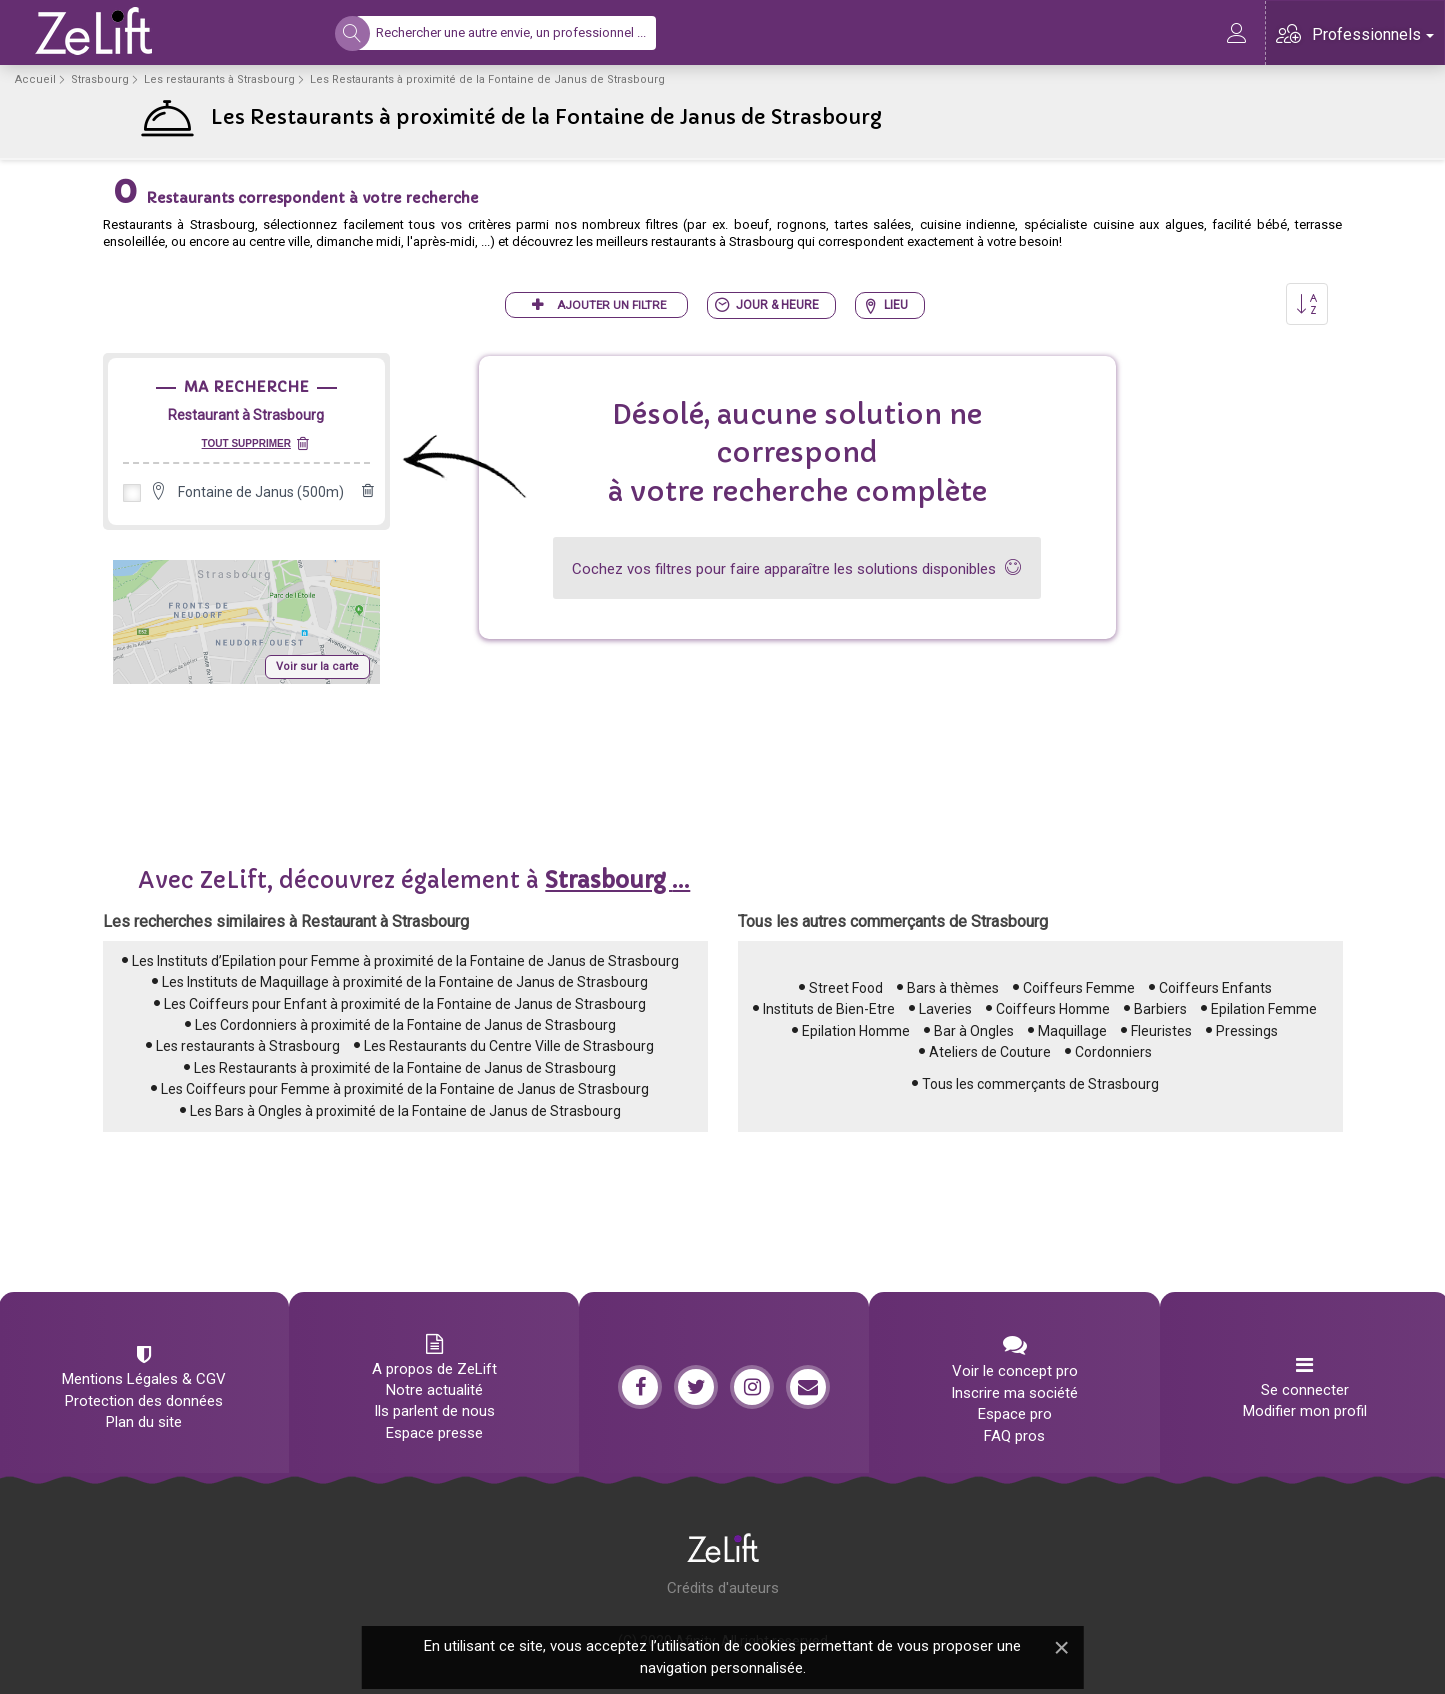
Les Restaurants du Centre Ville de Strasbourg (509, 1046)
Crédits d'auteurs (723, 1588)
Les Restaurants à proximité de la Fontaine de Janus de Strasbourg (405, 1068)
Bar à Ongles (974, 1031)
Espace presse (434, 1433)
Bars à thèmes (953, 988)
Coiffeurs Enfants (1215, 988)
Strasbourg (100, 79)
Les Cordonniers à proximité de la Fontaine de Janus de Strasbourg (405, 1025)
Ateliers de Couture (990, 1052)
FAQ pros (1014, 1436)
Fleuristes (1161, 1031)
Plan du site (144, 1422)
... (617, 880)
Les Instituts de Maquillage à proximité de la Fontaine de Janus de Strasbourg (405, 982)
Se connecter (1305, 1390)
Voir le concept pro (1015, 1371)
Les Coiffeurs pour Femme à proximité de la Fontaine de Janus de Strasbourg (405, 1089)
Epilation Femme (1264, 1009)
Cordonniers (1113, 1052)
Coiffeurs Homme (1053, 1009)
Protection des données (144, 1401)
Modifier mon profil (1305, 1411)
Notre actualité (434, 1390)
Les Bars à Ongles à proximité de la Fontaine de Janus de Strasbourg (405, 1111)
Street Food (846, 988)
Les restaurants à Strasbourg (219, 79)
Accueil (35, 79)
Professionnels (1373, 34)
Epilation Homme (856, 1031)
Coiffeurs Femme (1079, 988)
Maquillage (1072, 1031)
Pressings (1247, 1031)
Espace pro (1015, 1414)
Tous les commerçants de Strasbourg (1040, 1084)
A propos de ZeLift (434, 1369)
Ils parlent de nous (434, 1411)
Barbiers (1160, 1009)
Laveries (945, 1009)
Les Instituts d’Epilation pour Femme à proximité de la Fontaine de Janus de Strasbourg (405, 961)
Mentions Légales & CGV (144, 1379)
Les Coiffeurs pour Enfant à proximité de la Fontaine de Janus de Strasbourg (405, 1004)
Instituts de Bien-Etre (829, 1009)
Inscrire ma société (1014, 1393)
